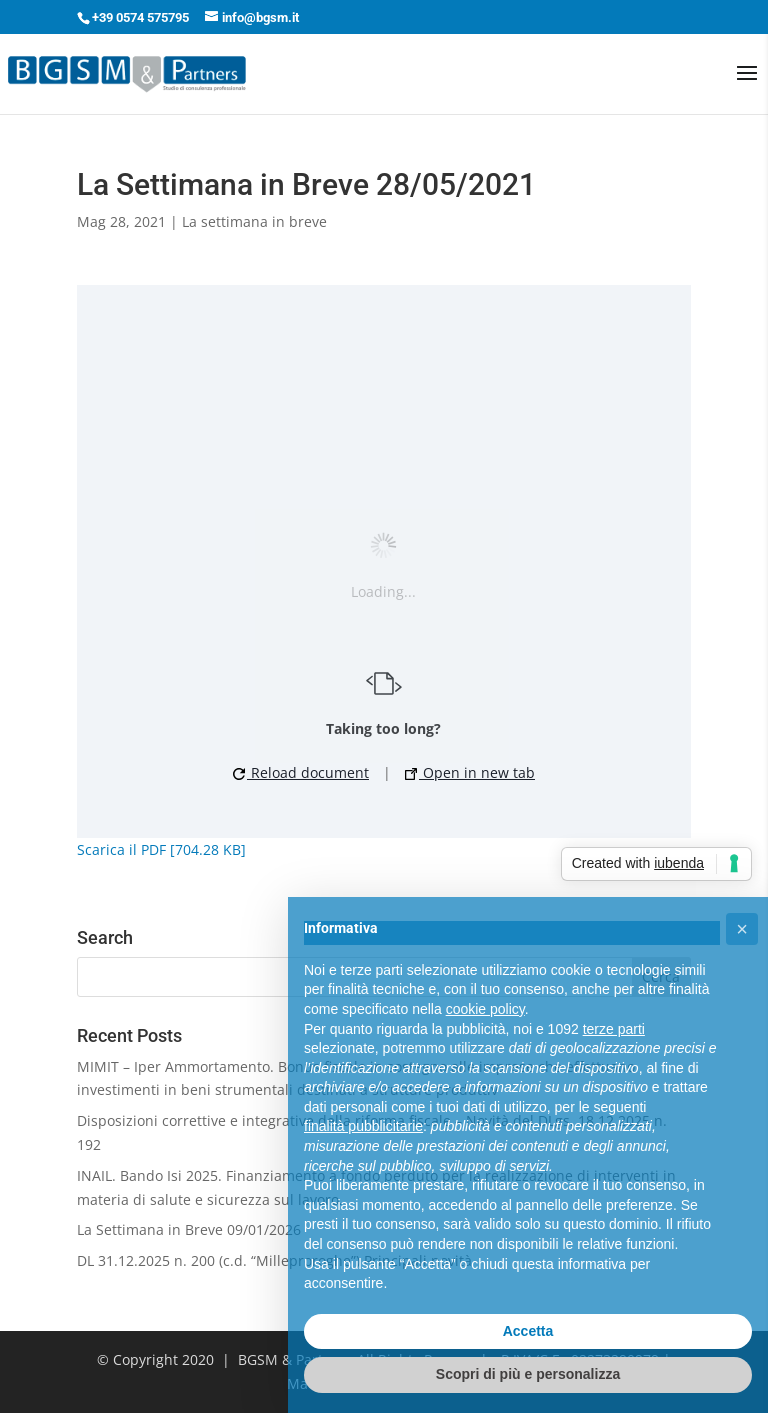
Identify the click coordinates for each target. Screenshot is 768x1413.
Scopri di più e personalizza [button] (528, 1374)
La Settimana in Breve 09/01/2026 (189, 1229)
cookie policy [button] (485, 1009)
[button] (742, 929)
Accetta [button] (528, 1331)
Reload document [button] (301, 772)
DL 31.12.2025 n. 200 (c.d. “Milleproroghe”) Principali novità (274, 1260)
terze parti (614, 1029)
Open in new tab (470, 772)
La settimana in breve (254, 221)
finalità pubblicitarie (363, 1126)
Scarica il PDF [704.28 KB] (161, 849)
